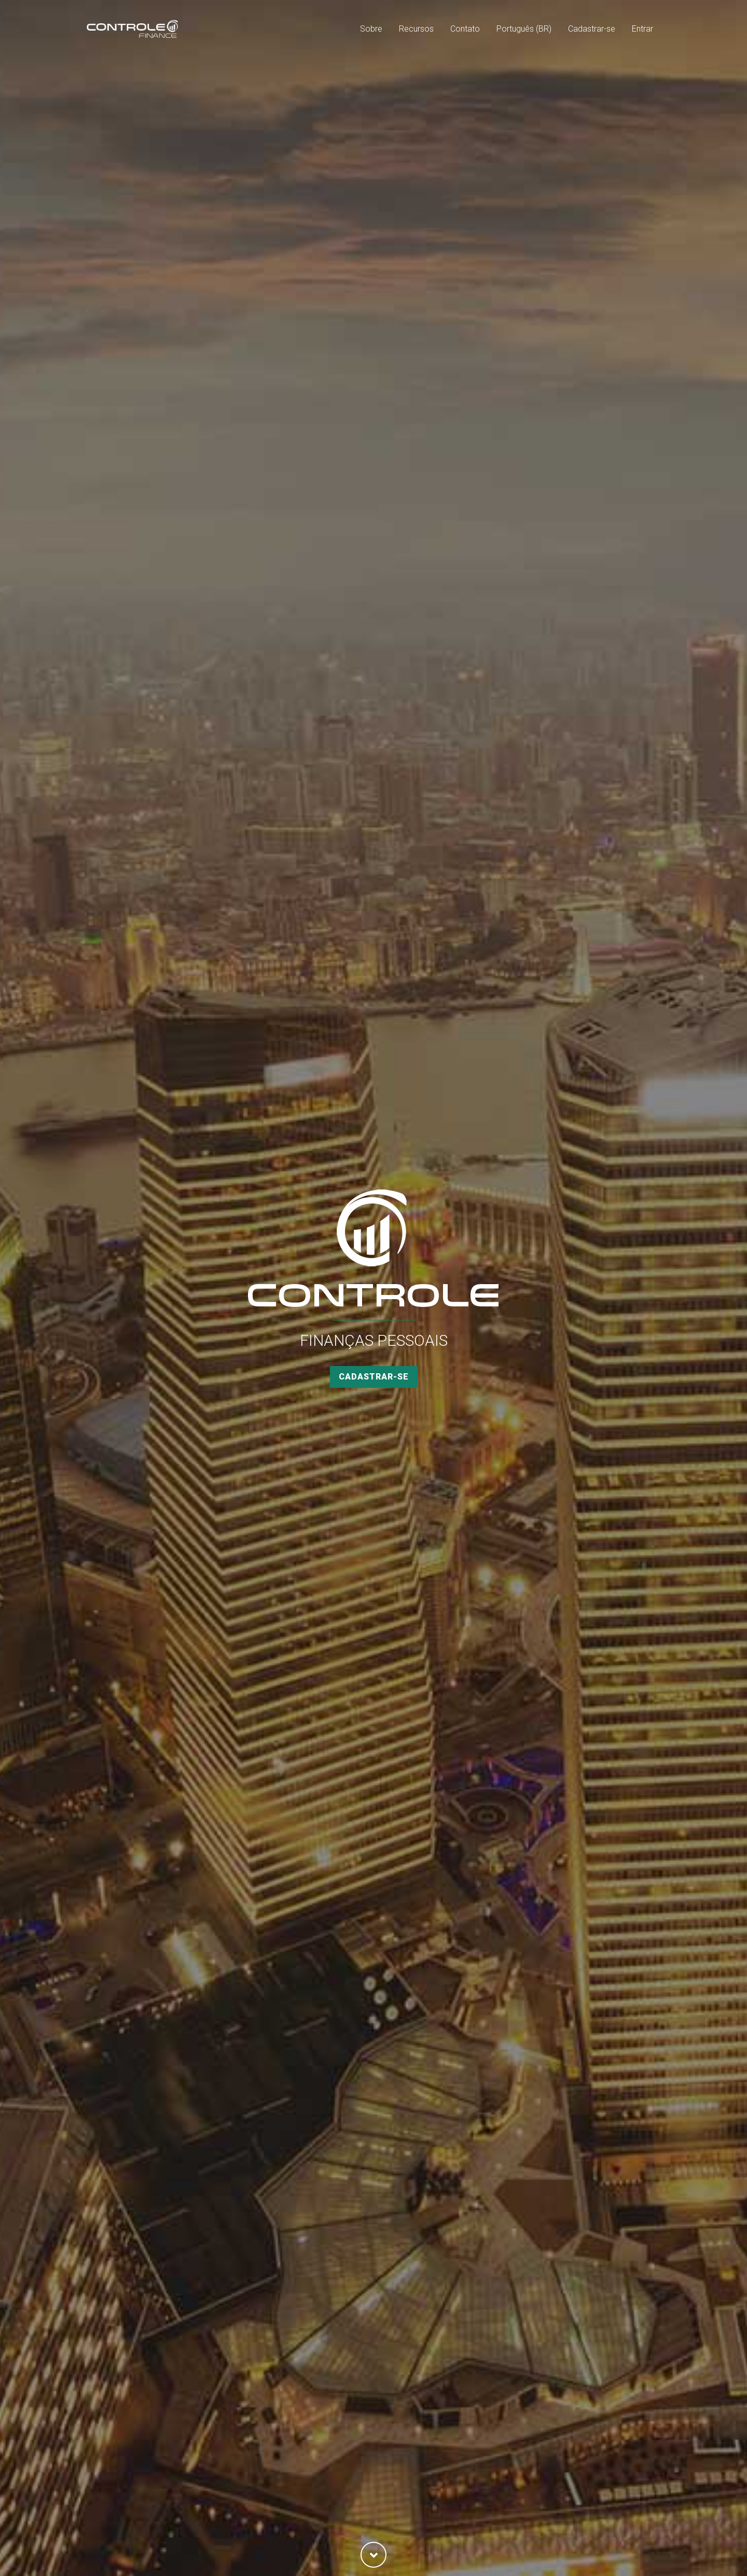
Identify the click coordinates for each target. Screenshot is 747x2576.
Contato (465, 29)
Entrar (642, 29)
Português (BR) (523, 29)
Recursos (416, 29)
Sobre (371, 29)
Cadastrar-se (591, 29)
